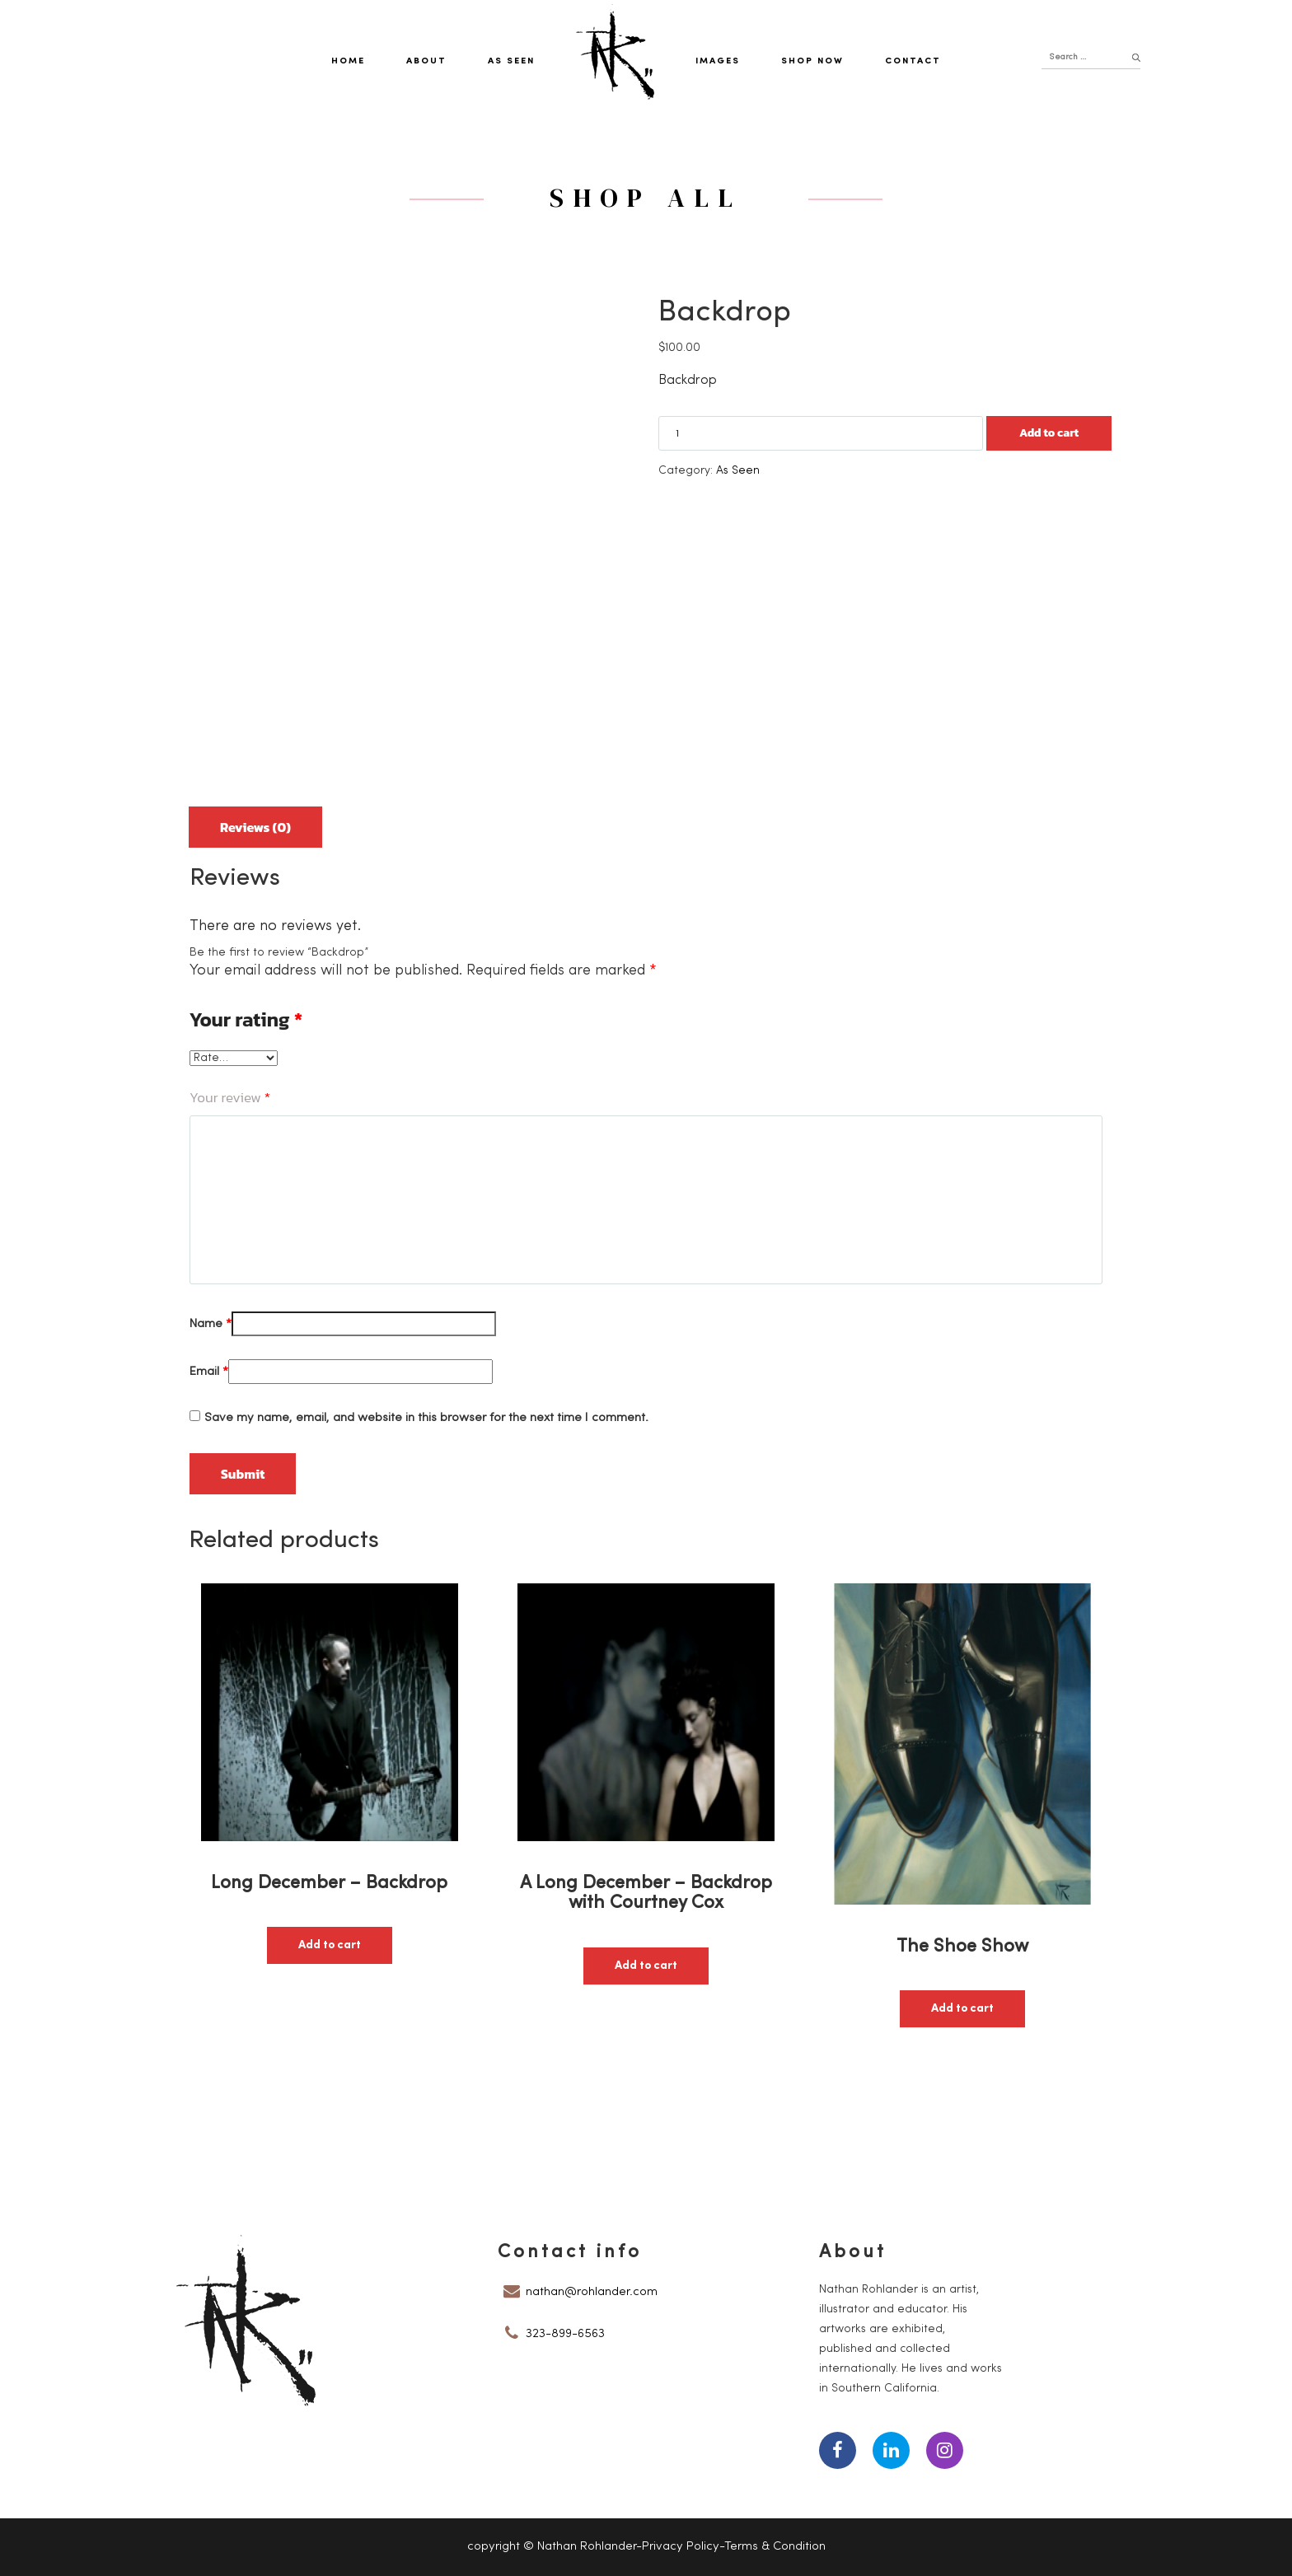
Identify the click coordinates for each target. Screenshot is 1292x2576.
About (426, 61)
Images (717, 61)
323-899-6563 (565, 2334)
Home (348, 61)
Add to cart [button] (329, 1945)
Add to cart (1049, 433)
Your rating (246, 1020)
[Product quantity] (820, 433)
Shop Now (812, 61)
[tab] (255, 821)
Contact (913, 61)
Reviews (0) (255, 827)
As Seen (511, 61)
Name (211, 1324)
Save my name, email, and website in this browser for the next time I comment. (426, 1418)
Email (209, 1372)
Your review (230, 1097)
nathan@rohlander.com (592, 2292)
